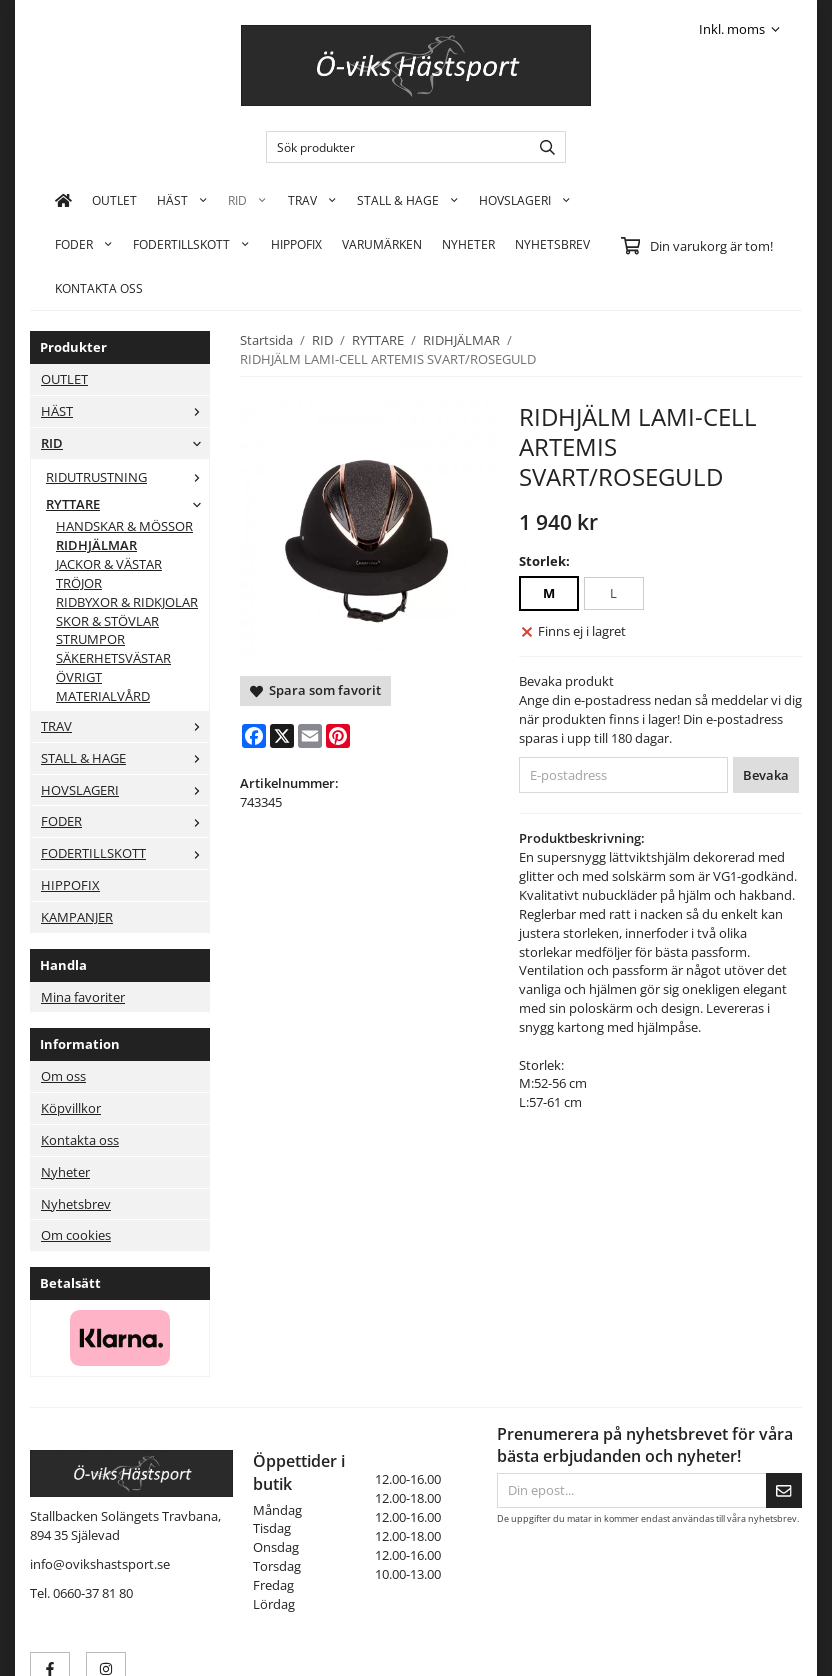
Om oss (63, 1076)
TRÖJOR (79, 583)
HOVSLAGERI (525, 200)
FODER (84, 244)
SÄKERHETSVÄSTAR (113, 658)
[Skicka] (784, 1490)
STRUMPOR (90, 639)
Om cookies (76, 1235)
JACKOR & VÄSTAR (109, 564)
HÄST (182, 200)
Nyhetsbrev (552, 244)
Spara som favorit (315, 690)
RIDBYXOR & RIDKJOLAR (127, 602)
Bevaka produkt (566, 681)
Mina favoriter (83, 997)
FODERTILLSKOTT (191, 244)
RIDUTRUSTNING (127, 477)
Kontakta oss (80, 1140)
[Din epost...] (632, 1490)
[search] (542, 147)
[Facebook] (254, 736)
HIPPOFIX (296, 244)
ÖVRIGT (79, 677)
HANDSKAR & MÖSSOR (124, 526)
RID (247, 200)
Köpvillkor (71, 1108)
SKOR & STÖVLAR (107, 621)
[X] (282, 736)
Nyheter (468, 244)
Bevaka (766, 775)
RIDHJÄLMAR (96, 545)
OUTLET (114, 200)
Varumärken (382, 244)
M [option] (549, 593)
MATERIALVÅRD (103, 696)
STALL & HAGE (408, 200)
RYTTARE (127, 504)
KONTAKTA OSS (99, 288)
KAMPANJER (77, 917)
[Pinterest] (338, 736)
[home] (63, 200)
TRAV (312, 200)
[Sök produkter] (393, 147)
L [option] (613, 593)
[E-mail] (310, 736)
